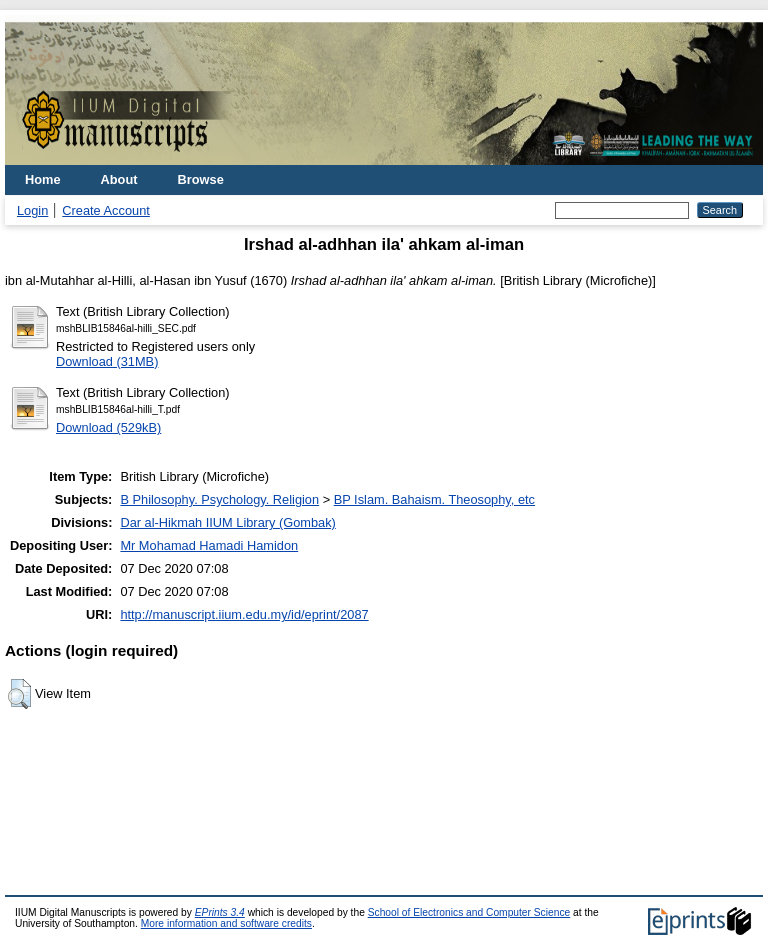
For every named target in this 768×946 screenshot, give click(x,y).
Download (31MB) (107, 361)
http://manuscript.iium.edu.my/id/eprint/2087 (244, 614)
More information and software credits (226, 923)
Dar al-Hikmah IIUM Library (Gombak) (227, 522)
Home (43, 179)
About (119, 179)
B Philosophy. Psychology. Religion (219, 499)
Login (32, 210)
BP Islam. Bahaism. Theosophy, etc (434, 499)
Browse (201, 179)
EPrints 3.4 (220, 912)
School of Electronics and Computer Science (469, 912)
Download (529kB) (108, 427)
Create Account (106, 210)
